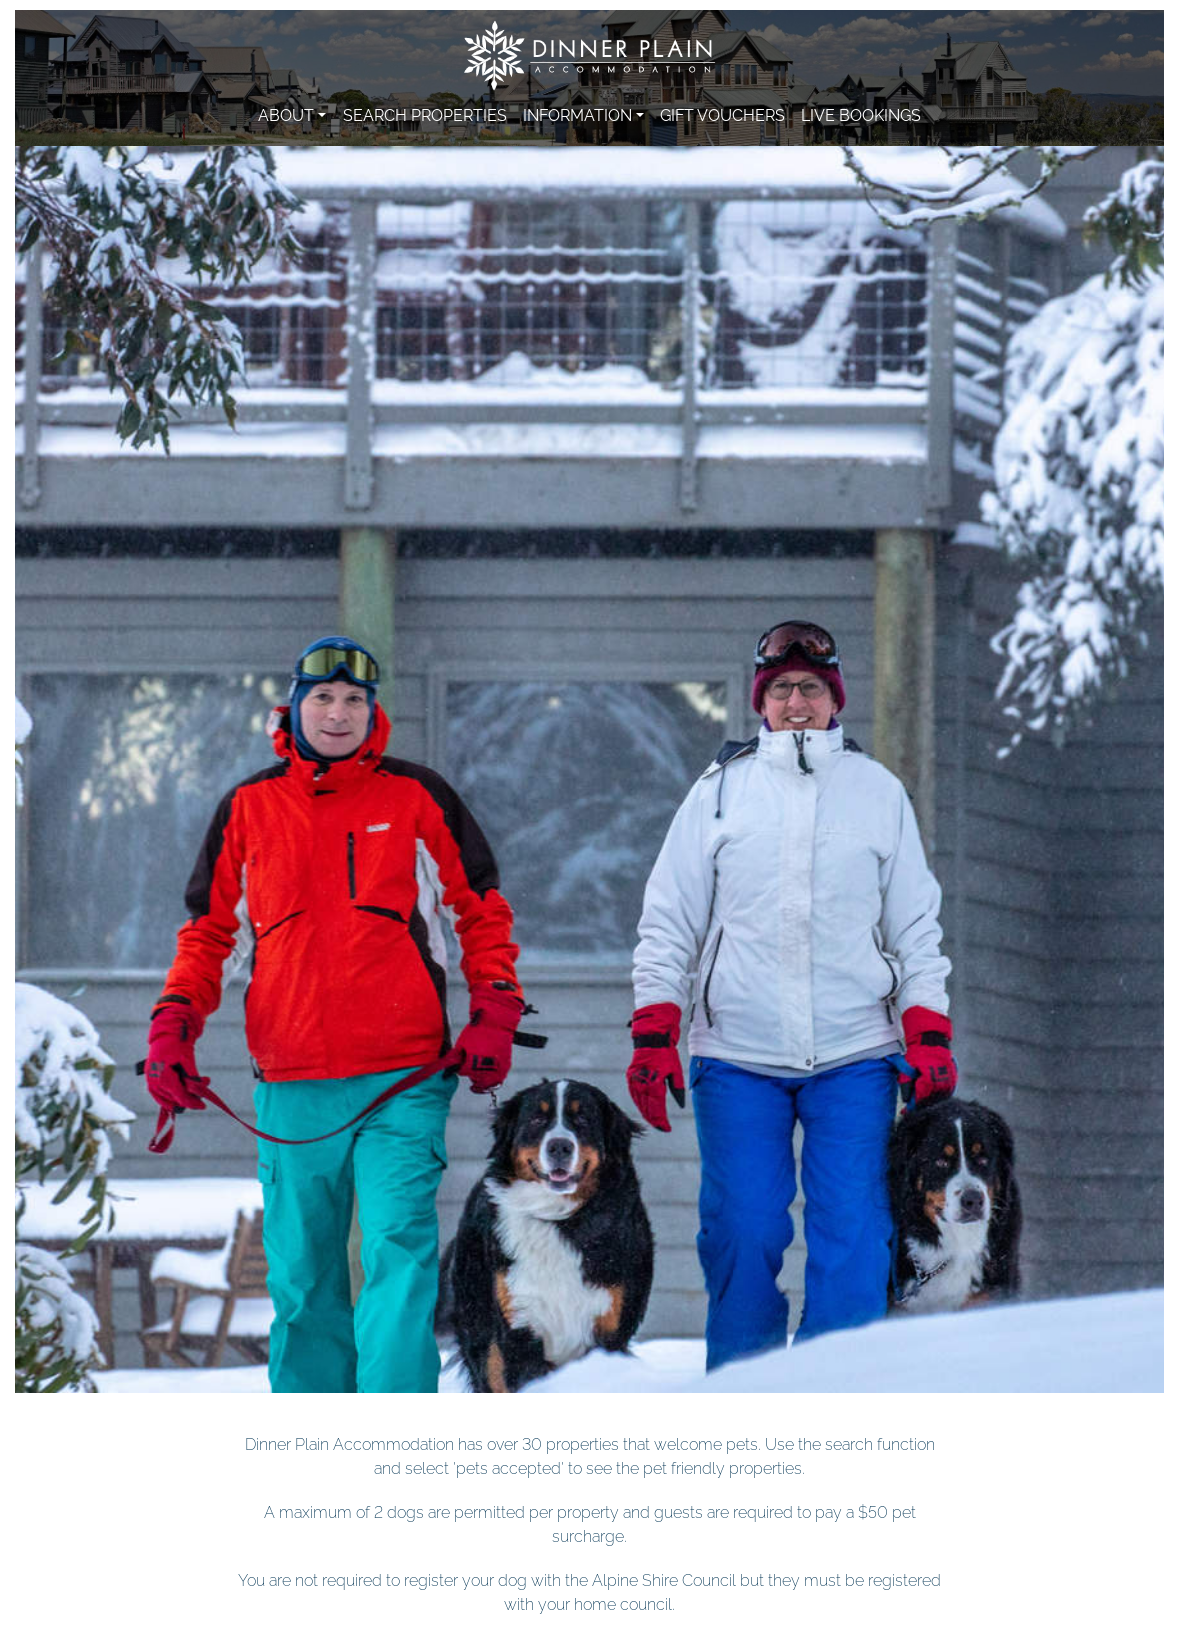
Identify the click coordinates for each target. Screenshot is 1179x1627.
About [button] (286, 114)
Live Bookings (861, 114)
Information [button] (577, 114)
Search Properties (425, 114)
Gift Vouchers (722, 114)
